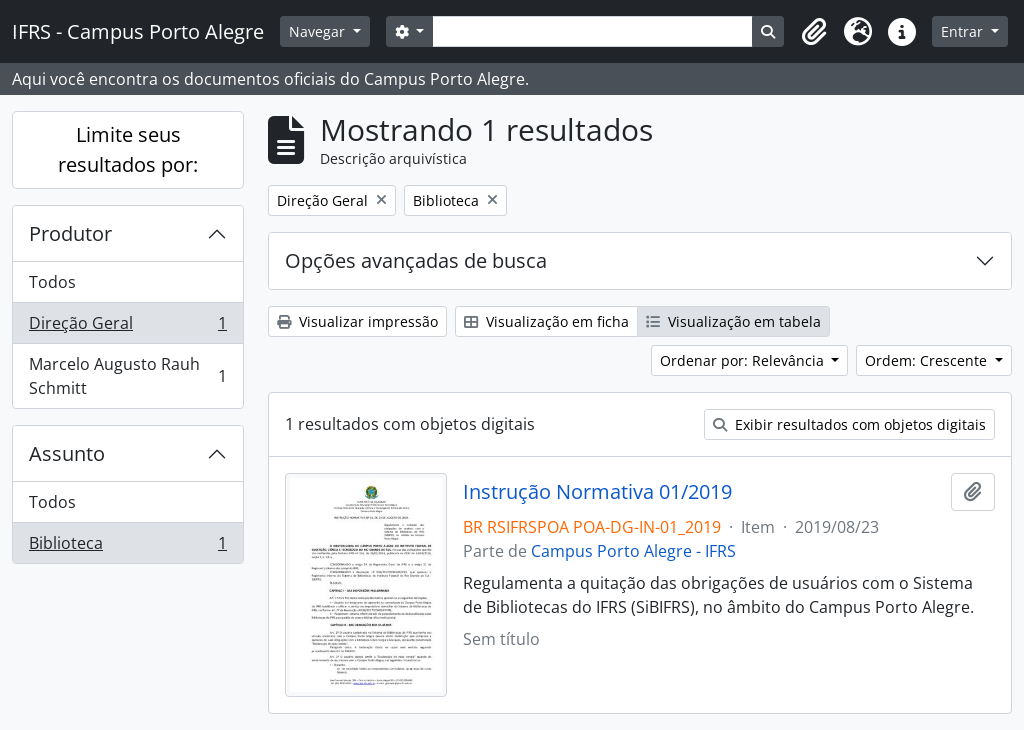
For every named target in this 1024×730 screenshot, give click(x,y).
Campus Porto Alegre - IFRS (633, 551)
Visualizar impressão (357, 321)
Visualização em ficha (546, 321)
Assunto (67, 453)
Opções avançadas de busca (416, 260)
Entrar (964, 31)
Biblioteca (127, 547)
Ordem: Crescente (928, 360)
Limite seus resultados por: (128, 149)
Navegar (319, 31)
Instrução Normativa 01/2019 (597, 492)
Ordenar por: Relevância (744, 360)
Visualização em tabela (733, 321)
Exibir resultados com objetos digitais (849, 424)
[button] (814, 32)
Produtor (70, 233)
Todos (52, 282)
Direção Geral (127, 327)
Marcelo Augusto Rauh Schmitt (127, 376)
